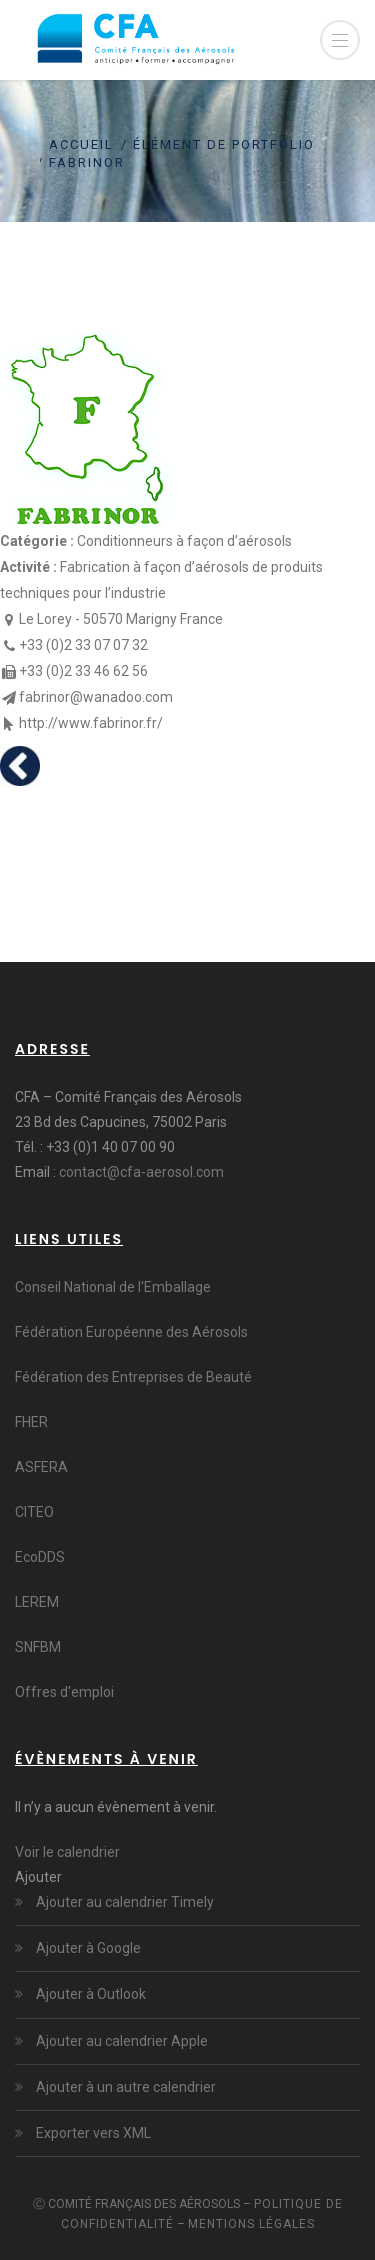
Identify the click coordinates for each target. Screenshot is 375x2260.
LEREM (37, 1602)
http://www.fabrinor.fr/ (91, 723)
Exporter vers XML (92, 2133)
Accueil (81, 144)
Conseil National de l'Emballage (113, 1287)
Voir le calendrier (67, 1852)
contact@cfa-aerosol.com (141, 1172)
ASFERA (41, 1467)
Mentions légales (251, 2224)
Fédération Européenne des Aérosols (131, 1332)
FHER (31, 1422)
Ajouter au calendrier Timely (123, 1902)
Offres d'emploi (64, 1692)
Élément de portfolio (224, 144)
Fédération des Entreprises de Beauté (133, 1377)
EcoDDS (40, 1557)
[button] (38, 1877)
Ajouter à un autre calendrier (124, 2087)
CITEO (34, 1512)
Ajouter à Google (87, 1948)
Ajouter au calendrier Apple (120, 2041)
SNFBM (38, 1647)
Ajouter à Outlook (89, 1994)
